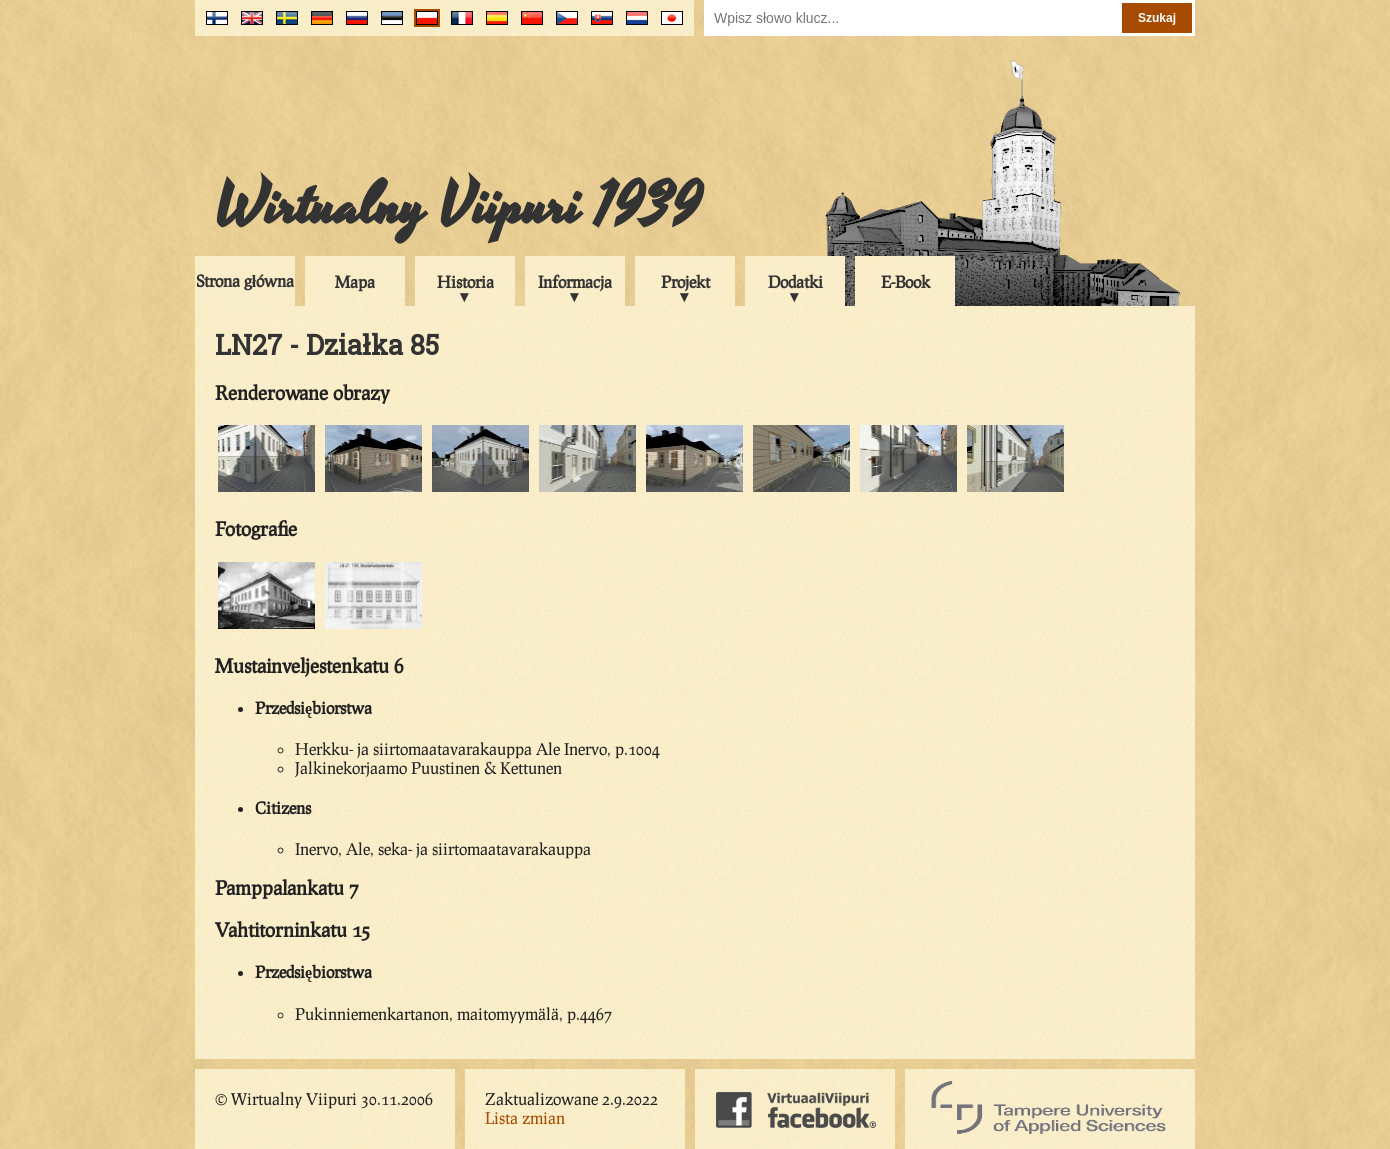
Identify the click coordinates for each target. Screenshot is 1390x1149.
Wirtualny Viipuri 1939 (458, 207)
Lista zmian (525, 1117)
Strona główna (245, 280)
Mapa (355, 281)
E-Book (905, 281)
